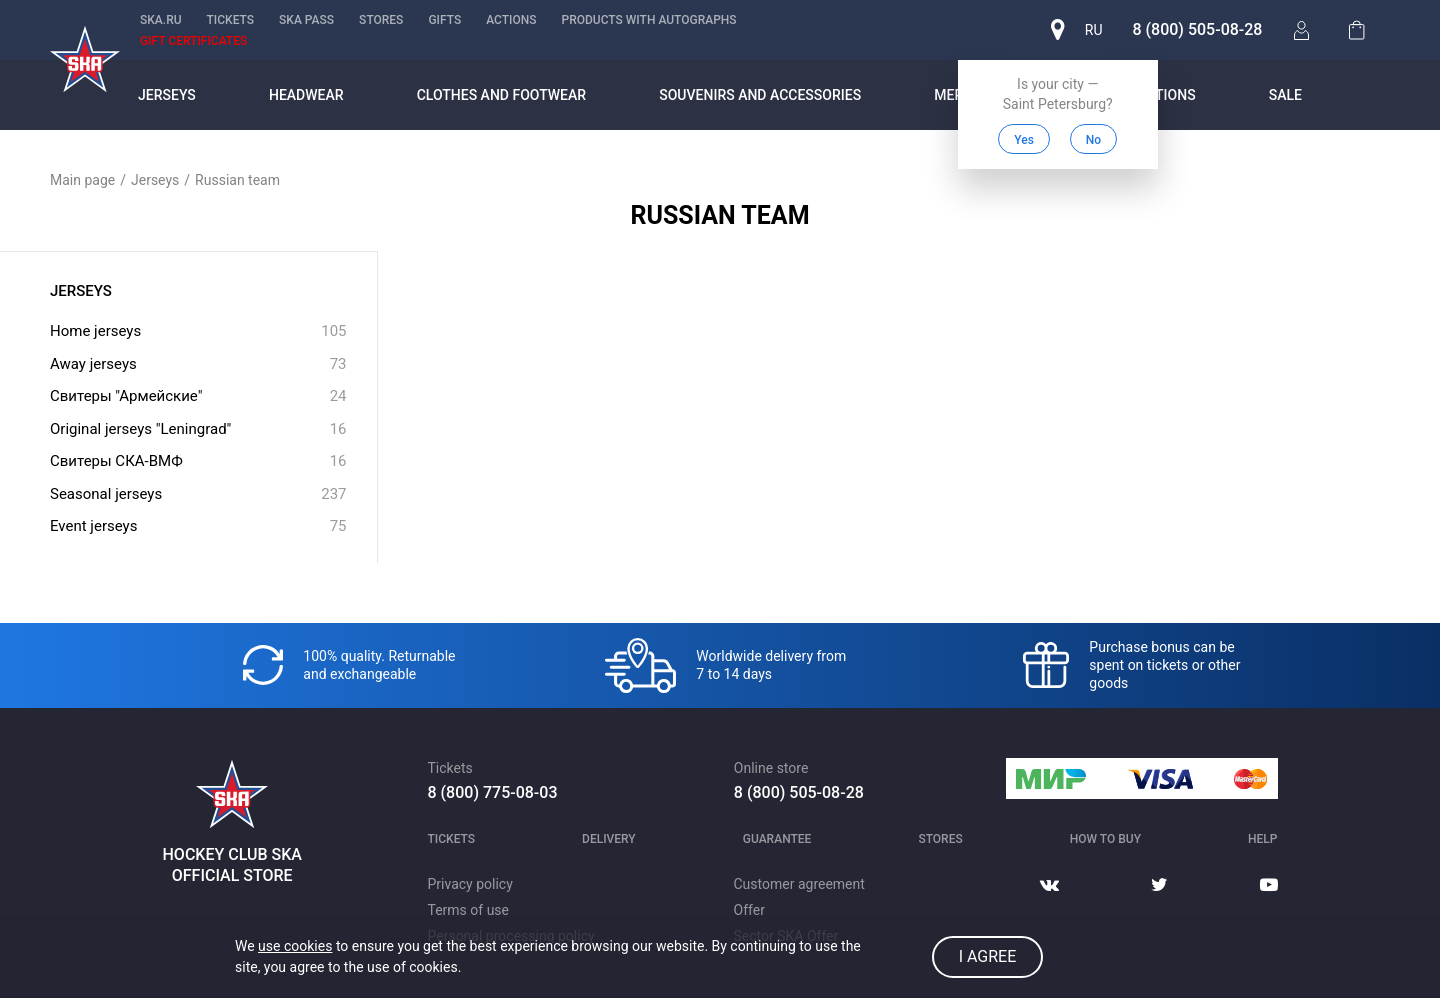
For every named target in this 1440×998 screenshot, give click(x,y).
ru (1091, 30)
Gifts (444, 20)
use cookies (295, 946)
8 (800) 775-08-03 (493, 792)
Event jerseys (198, 526)
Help (1262, 839)
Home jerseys (198, 331)
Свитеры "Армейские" (198, 396)
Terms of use (469, 910)
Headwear (306, 95)
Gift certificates (193, 41)
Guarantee (777, 839)
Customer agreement (799, 884)
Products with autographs (648, 20)
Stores (381, 20)
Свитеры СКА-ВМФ (198, 461)
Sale (1285, 95)
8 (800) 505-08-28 (1195, 29)
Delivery (609, 839)
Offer (749, 910)
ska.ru (161, 20)
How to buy (1105, 839)
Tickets (231, 20)
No (1090, 140)
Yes (1022, 140)
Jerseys (167, 95)
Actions (511, 20)
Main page (82, 180)
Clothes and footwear (501, 95)
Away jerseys (198, 364)
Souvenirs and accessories (760, 95)
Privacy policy (470, 884)
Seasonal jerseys (198, 494)
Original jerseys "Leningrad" (198, 429)
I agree (988, 956)
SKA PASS (306, 20)
